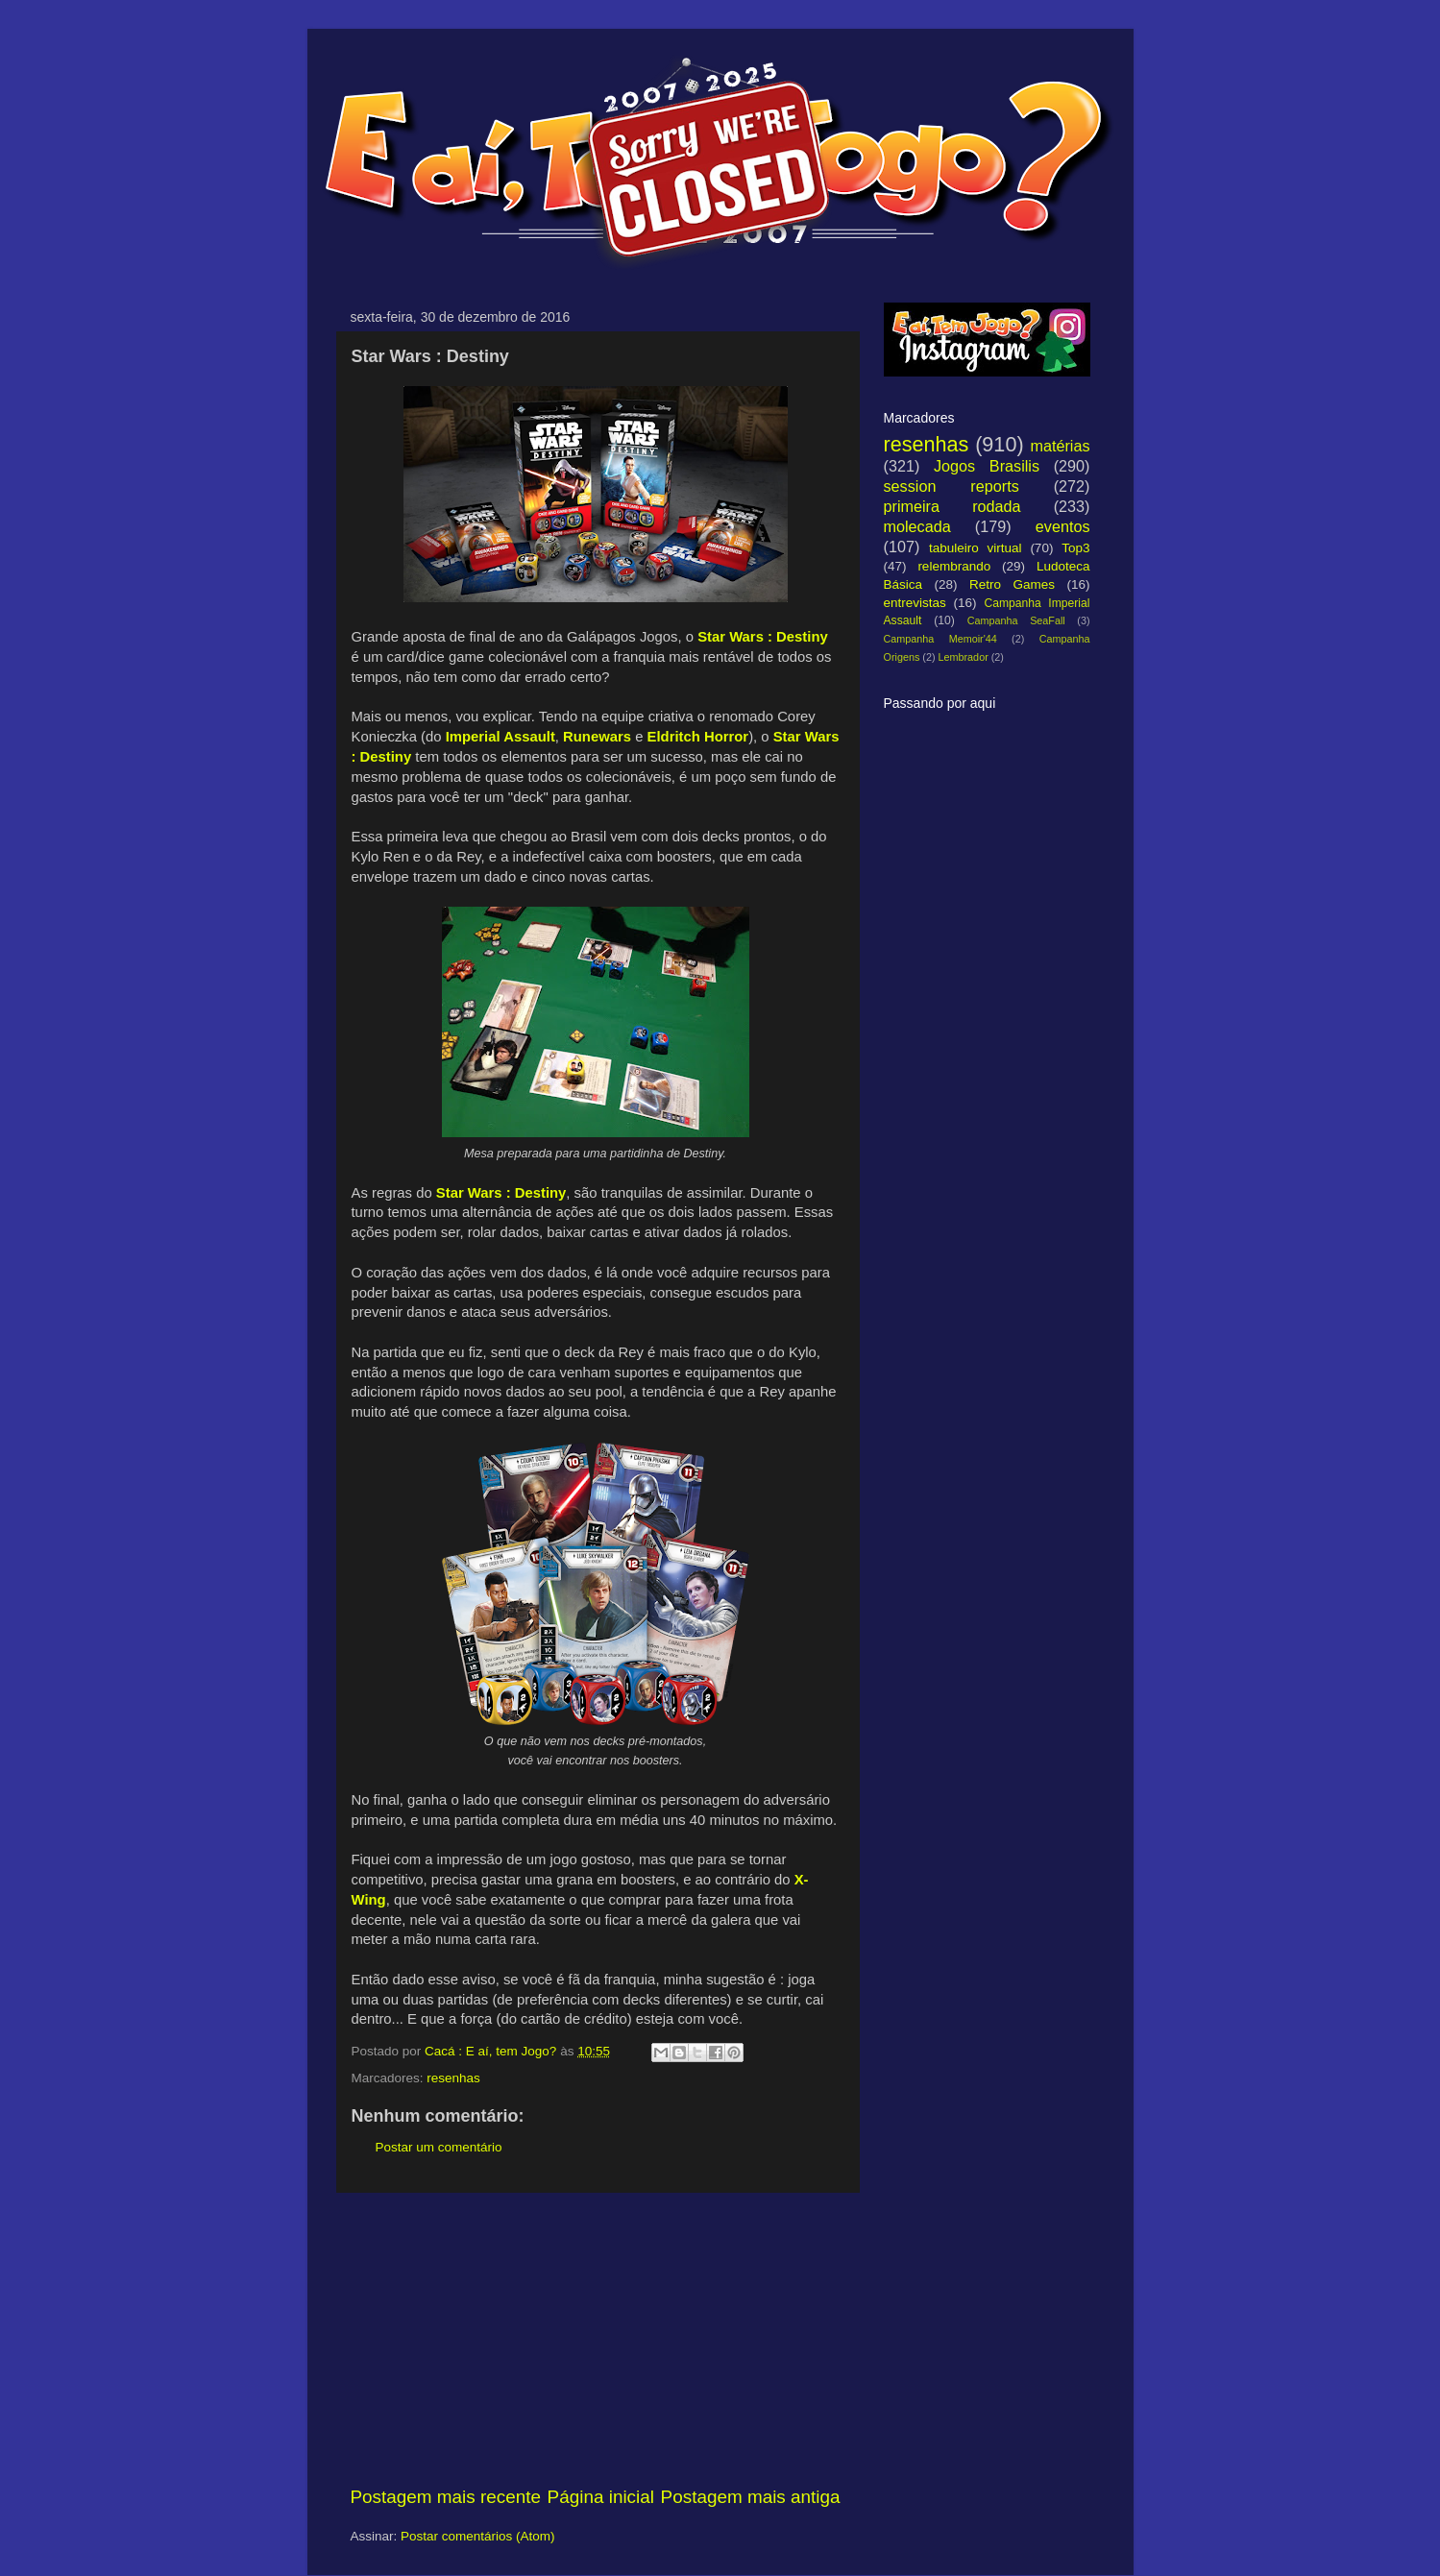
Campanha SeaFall (1016, 620)
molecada (917, 526)
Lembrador (963, 657)
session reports (951, 486)
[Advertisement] (596, 2339)
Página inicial (601, 2497)
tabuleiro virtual (975, 548)
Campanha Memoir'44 (940, 638)
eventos (1063, 526)
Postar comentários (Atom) (478, 2536)
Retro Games (1012, 584)
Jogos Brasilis (986, 465)
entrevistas (915, 602)
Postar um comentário (439, 2147)
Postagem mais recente (446, 2497)
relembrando (953, 566)
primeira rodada (952, 506)
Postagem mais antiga (751, 2497)
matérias (1059, 445)
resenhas (453, 2078)
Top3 (1075, 548)
